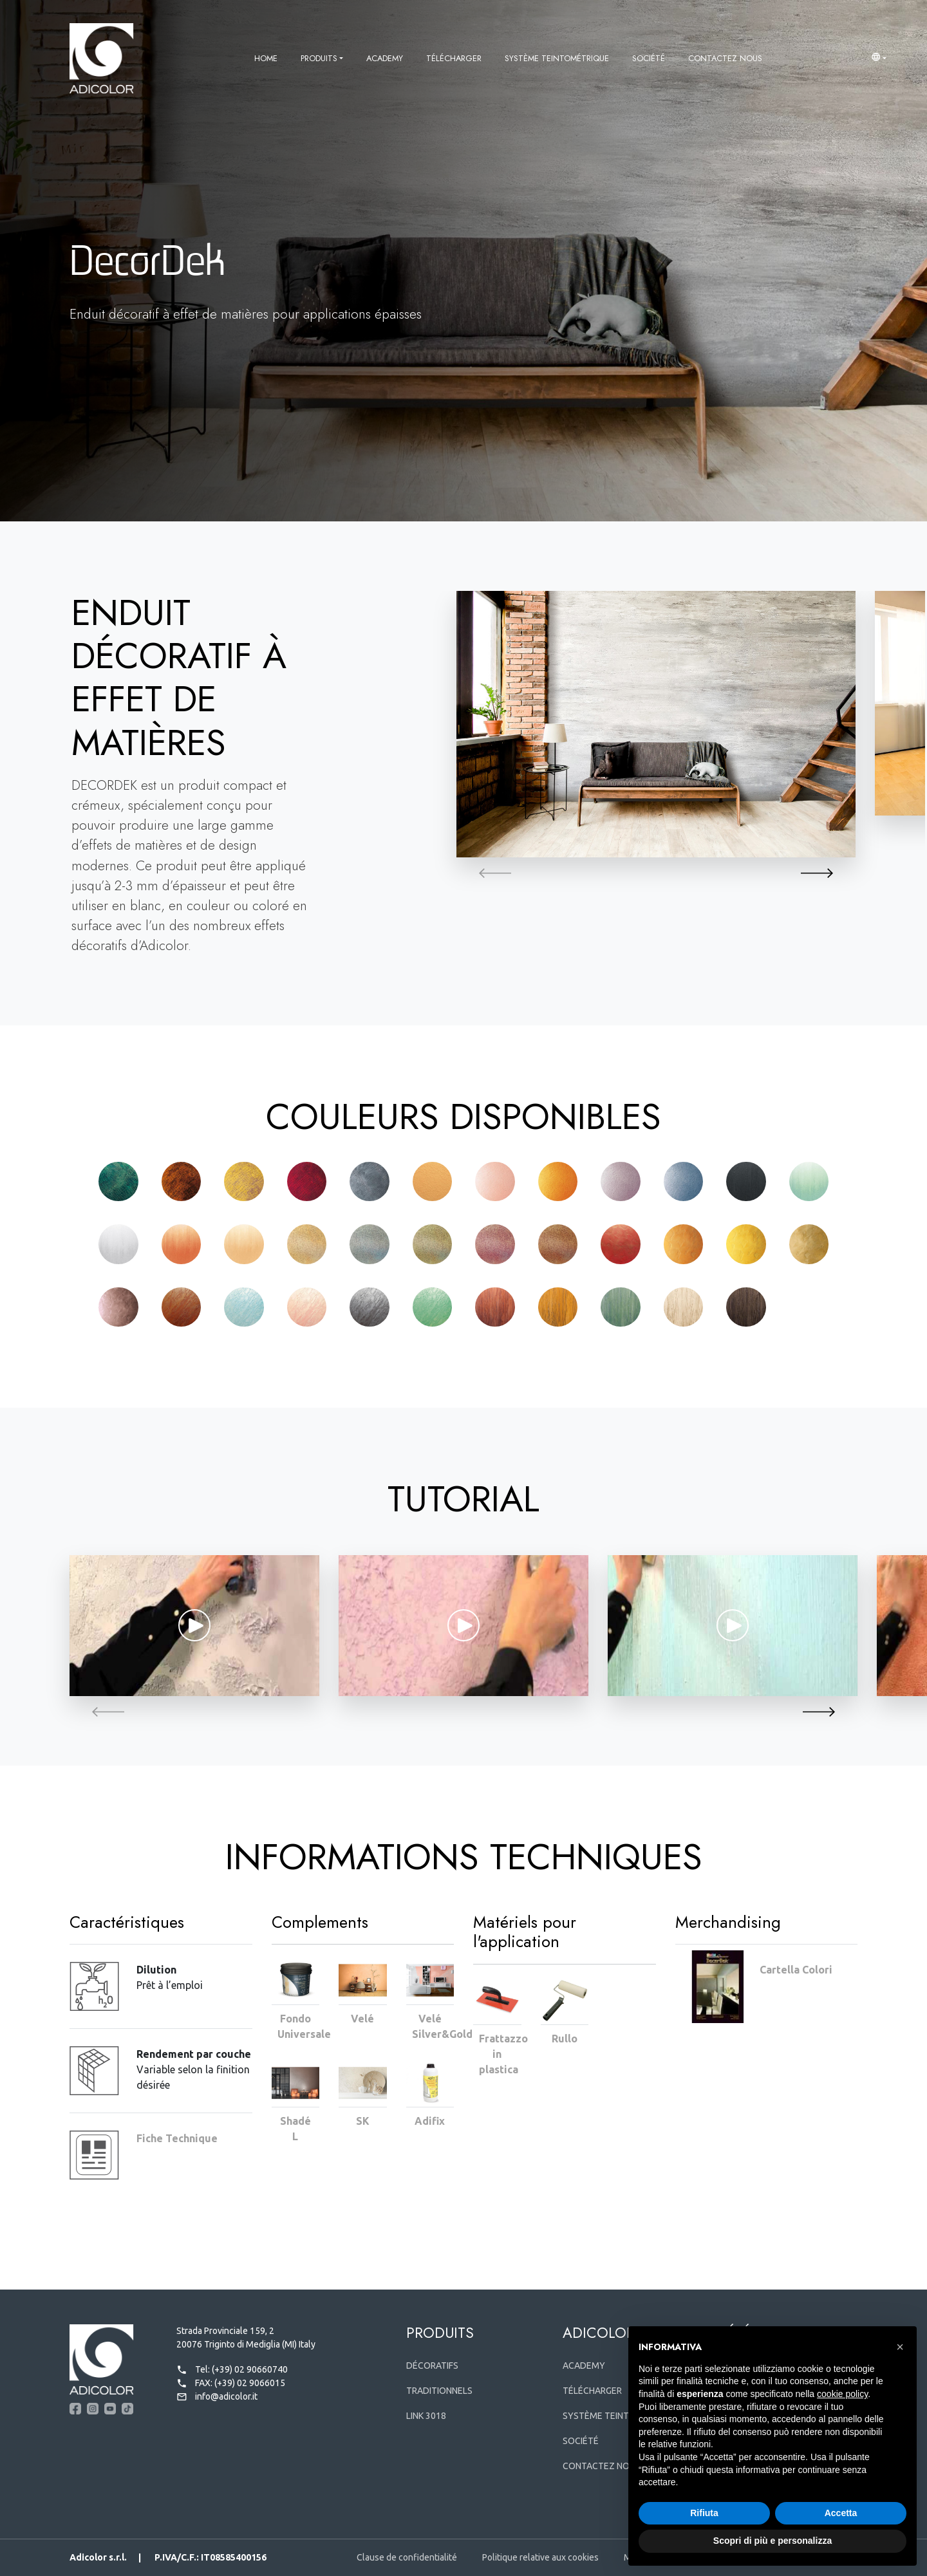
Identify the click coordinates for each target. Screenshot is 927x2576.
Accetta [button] (841, 2513)
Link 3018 (426, 2416)
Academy (384, 58)
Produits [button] (319, 58)
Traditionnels (439, 2390)
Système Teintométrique (557, 58)
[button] (878, 58)
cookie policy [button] (842, 2394)
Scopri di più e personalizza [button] (772, 2540)
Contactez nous (725, 58)
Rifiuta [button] (704, 2513)
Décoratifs (432, 2365)
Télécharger (454, 58)
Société (648, 58)
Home (265, 58)
